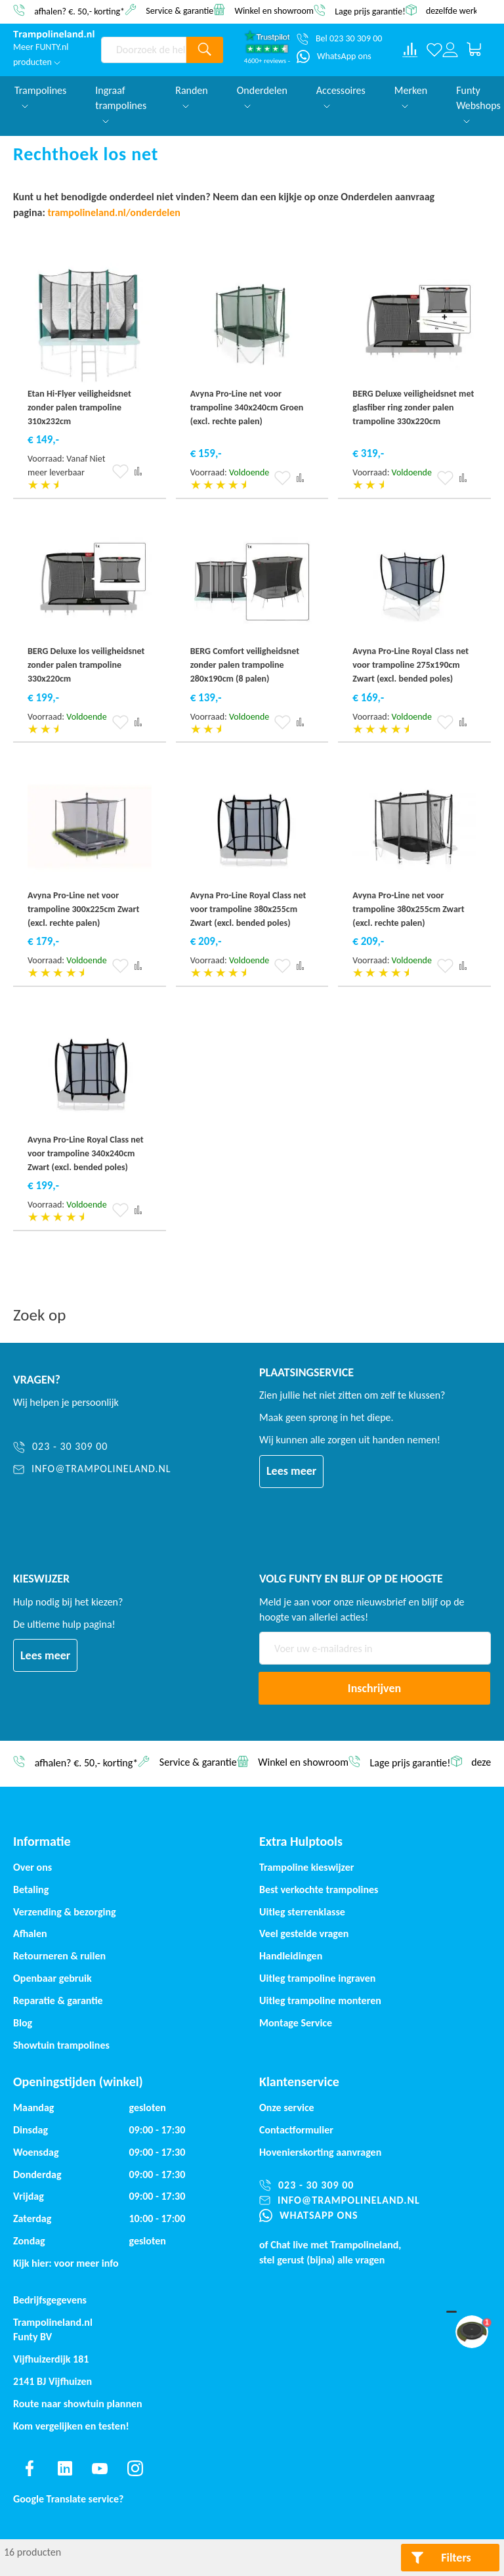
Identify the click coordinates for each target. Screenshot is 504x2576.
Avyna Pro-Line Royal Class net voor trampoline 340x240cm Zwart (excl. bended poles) (86, 1153)
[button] (120, 471)
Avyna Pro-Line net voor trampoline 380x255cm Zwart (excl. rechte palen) (408, 909)
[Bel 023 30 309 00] (339, 38)
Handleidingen (290, 1956)
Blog (22, 2023)
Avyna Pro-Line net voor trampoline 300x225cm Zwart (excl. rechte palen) (83, 909)
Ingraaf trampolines (120, 103)
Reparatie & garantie (58, 2000)
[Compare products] (410, 49)
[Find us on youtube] (99, 2468)
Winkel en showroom (274, 10)
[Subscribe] (374, 1688)
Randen (191, 96)
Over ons (32, 1867)
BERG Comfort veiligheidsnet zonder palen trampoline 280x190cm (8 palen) (244, 664)
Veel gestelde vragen (303, 1933)
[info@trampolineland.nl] (92, 1469)
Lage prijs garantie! (370, 10)
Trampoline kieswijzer (306, 1867)
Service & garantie (179, 10)
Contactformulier (296, 2130)
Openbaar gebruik (52, 1978)
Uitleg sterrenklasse (302, 1912)
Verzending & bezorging (64, 1912)
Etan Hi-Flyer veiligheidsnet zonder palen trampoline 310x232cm (79, 407)
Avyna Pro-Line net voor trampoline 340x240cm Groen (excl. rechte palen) (247, 407)
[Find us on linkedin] (65, 2468)
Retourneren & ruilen (59, 1956)
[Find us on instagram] (135, 2468)
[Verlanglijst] (434, 49)
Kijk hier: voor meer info (66, 2263)
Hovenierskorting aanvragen (320, 2152)
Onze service (286, 2107)
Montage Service (295, 2023)
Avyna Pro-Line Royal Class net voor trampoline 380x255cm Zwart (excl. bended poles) (248, 909)
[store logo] (53, 34)
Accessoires (341, 96)
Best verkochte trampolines (318, 1889)
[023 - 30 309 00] (92, 1446)
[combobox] (143, 50)
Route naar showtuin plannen (77, 2403)
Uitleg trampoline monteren (320, 2000)
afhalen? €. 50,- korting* (79, 10)
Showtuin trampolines (61, 2045)
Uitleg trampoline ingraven (317, 1978)
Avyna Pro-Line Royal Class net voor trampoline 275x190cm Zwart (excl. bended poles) (410, 664)
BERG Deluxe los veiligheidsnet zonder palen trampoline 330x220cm (86, 664)
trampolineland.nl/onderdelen (115, 212)
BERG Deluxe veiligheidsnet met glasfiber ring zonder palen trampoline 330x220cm (413, 407)
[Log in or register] (450, 49)
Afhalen (30, 1933)
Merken (410, 96)
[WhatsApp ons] (334, 56)
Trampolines (40, 96)
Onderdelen (262, 96)
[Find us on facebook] (29, 2468)
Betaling (31, 1889)
